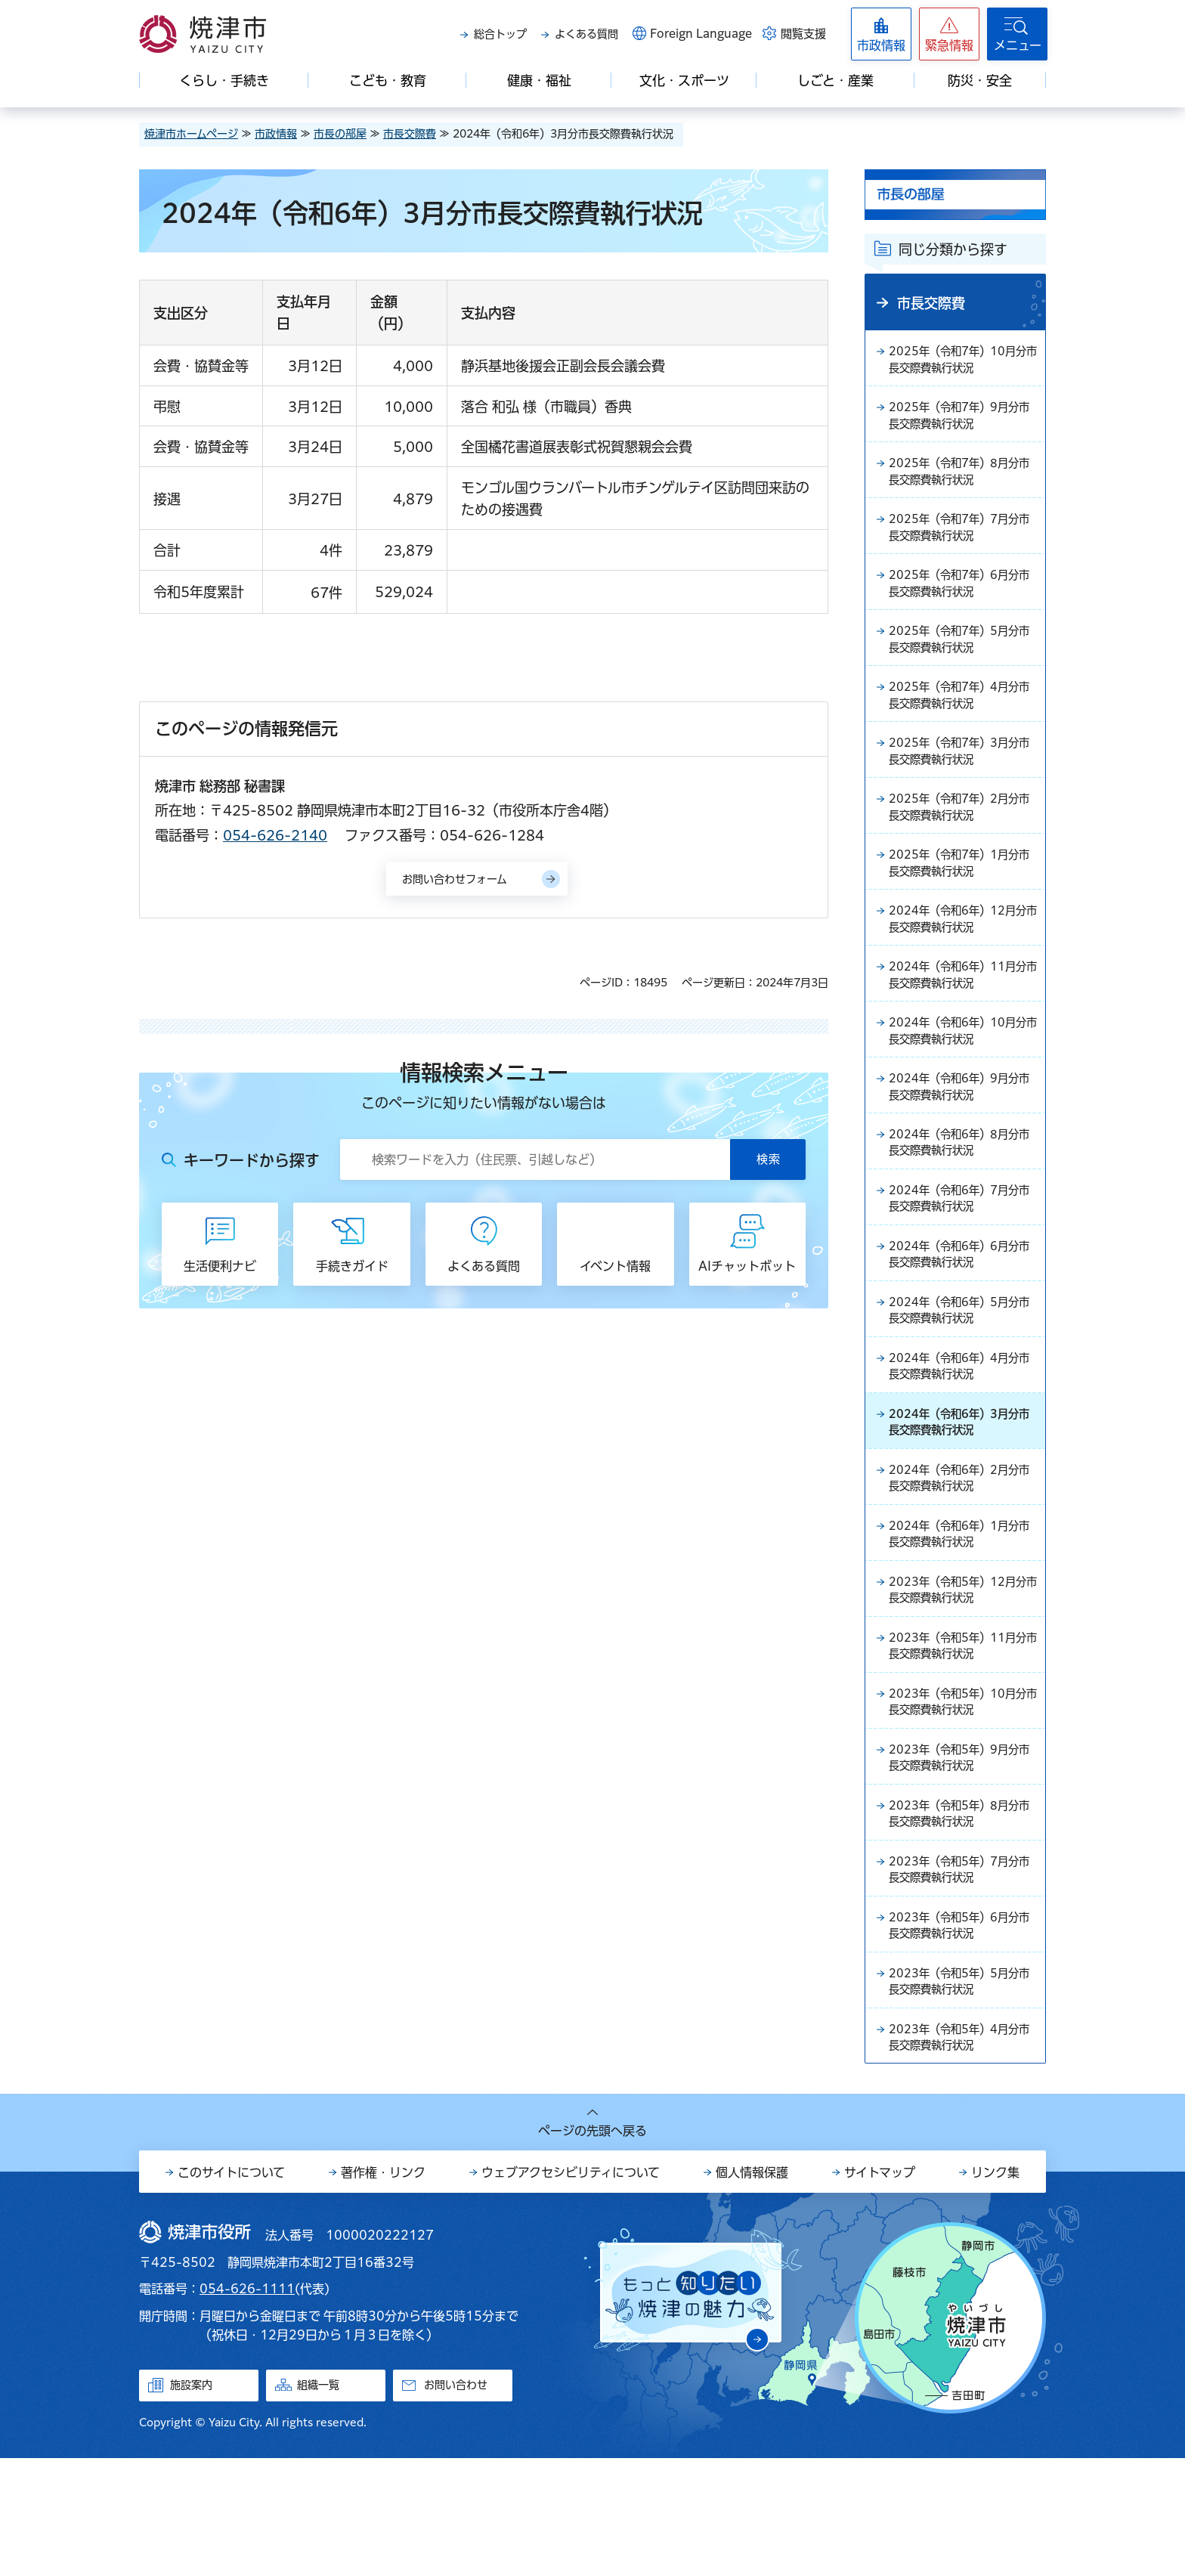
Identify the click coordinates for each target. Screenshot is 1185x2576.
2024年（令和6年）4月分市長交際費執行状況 (962, 1436)
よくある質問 (586, 34)
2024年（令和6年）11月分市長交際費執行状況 (960, 1018)
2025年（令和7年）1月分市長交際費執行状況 (962, 899)
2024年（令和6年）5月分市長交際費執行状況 (962, 1376)
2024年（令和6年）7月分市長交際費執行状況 (962, 1257)
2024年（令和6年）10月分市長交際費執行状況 (960, 1078)
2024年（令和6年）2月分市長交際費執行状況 (962, 1555)
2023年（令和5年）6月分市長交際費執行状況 (962, 2033)
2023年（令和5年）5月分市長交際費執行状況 (962, 2093)
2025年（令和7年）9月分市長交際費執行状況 (962, 421)
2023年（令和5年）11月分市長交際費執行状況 (960, 1735)
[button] (949, 34)
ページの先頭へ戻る (592, 2249)
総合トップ (500, 34)
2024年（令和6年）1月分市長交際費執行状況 (962, 1615)
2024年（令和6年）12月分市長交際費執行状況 (960, 958)
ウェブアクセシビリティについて (570, 2290)
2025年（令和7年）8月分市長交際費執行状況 (962, 481)
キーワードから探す (252, 1160)
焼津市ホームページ (191, 133)
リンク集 (995, 2290)
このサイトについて (231, 2290)
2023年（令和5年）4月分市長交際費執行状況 (962, 2153)
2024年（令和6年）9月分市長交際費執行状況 (962, 1137)
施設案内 (191, 2502)
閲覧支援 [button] (803, 33)
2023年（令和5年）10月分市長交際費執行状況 (960, 1794)
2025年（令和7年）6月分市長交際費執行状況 (962, 600)
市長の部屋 (340, 133)
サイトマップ (879, 2290)
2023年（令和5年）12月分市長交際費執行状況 (960, 1675)
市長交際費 (409, 133)
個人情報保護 (752, 2290)
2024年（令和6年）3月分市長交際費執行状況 (962, 1496)
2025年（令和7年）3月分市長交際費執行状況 (962, 779)
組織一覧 (318, 2502)
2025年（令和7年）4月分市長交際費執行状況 (962, 719)
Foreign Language (701, 33)
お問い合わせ (455, 2502)
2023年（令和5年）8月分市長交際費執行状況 (962, 1914)
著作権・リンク (383, 2290)
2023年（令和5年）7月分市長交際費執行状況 (962, 1973)
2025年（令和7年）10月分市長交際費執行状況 (960, 361)
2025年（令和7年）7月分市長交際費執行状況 (962, 540)
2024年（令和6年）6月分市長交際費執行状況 (962, 1317)
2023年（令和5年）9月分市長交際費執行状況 (962, 1854)
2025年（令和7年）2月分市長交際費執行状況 (962, 839)
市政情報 (276, 133)
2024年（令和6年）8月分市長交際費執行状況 (962, 1197)
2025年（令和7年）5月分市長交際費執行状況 (962, 660)
